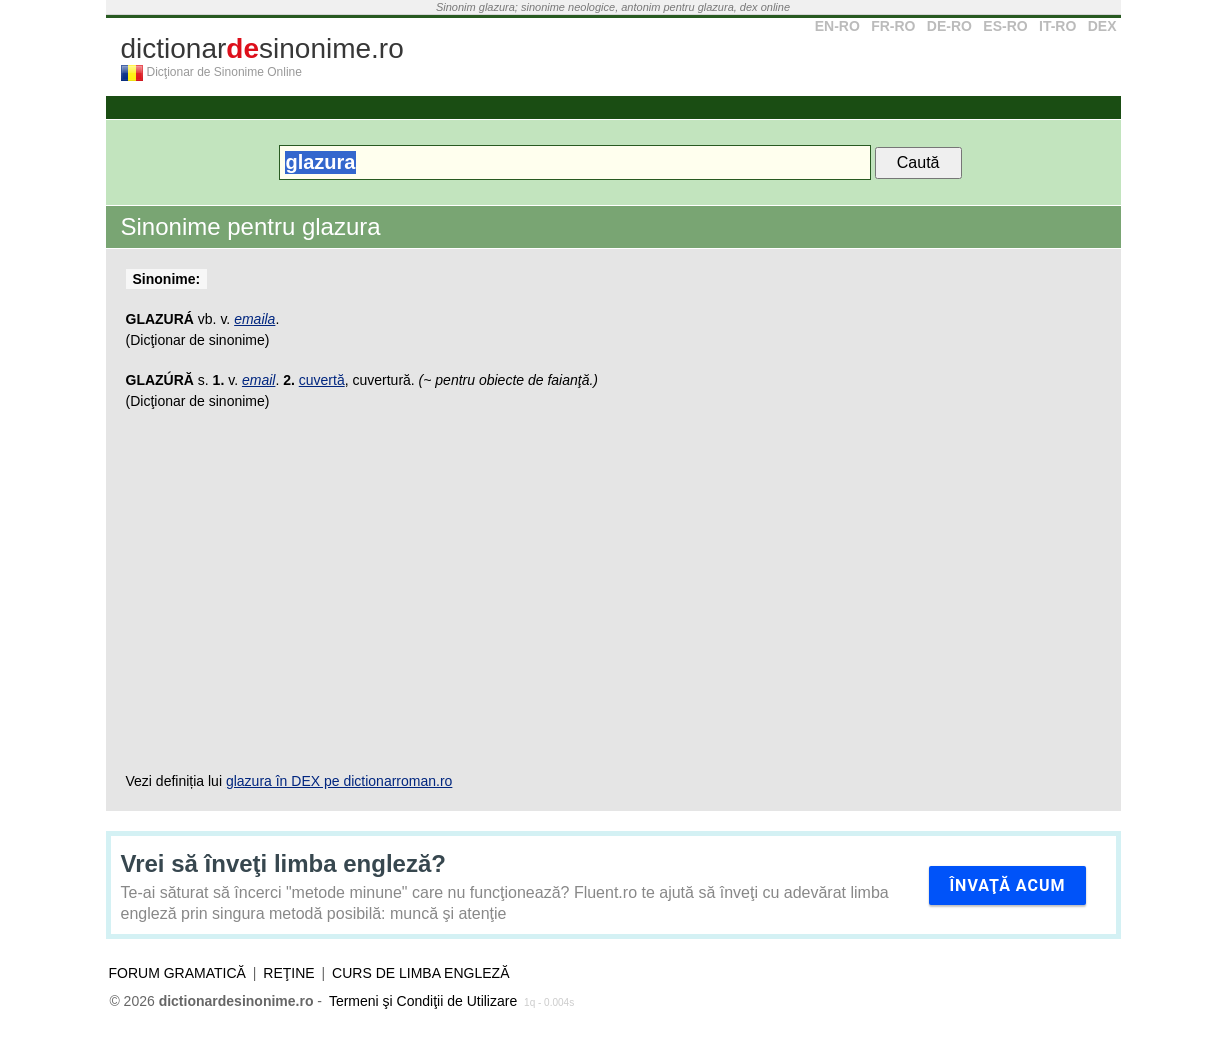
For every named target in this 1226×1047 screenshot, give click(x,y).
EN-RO (837, 26)
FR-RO (893, 26)
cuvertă (322, 380)
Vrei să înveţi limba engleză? (283, 863)
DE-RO (949, 26)
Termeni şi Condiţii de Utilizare (423, 1001)
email (258, 380)
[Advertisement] (613, 591)
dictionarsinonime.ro (262, 48)
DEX (1102, 26)
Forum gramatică (177, 973)
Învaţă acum (1007, 885)
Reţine (288, 973)
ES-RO (1005, 26)
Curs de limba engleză (420, 973)
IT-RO (1057, 26)
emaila (254, 319)
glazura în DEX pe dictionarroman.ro (339, 781)
